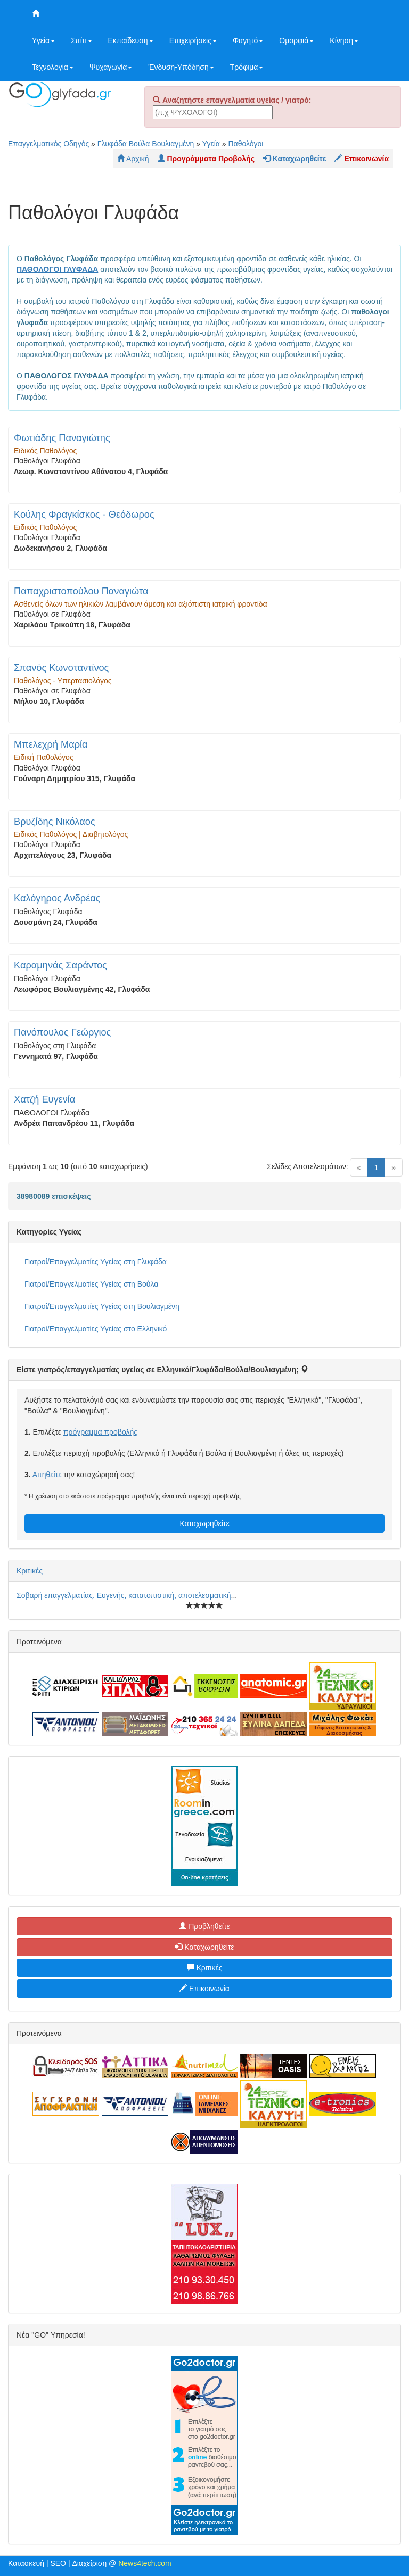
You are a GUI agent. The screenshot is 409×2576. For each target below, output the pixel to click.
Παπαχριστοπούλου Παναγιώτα (81, 591)
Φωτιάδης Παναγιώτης (62, 438)
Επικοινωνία (204, 1988)
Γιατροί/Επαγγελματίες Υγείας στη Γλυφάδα (95, 1261)
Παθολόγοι (245, 143)
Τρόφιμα (247, 67)
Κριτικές (30, 1571)
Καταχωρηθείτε (204, 1523)
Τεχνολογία (52, 67)
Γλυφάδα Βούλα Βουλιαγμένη (145, 143)
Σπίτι (81, 40)
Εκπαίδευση (130, 40)
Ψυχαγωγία (111, 67)
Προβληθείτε (204, 1926)
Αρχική (133, 158)
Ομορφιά (296, 40)
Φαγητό (248, 40)
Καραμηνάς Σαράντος (60, 965)
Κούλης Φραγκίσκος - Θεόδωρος (84, 514)
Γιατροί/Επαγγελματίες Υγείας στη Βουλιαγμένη (101, 1306)
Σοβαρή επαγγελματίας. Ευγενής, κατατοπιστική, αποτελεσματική (124, 1595)
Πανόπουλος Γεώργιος (62, 1032)
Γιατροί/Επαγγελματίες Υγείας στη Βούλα (91, 1284)
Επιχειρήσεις (193, 40)
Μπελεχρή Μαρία (51, 744)
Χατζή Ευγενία (44, 1099)
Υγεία (43, 40)
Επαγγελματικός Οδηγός (48, 143)
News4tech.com (144, 2563)
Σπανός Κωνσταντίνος (61, 667)
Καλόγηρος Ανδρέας (57, 898)
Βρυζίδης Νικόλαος (54, 821)
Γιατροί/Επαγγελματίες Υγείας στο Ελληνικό (95, 1328)
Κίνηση (344, 40)
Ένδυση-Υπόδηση (181, 67)
